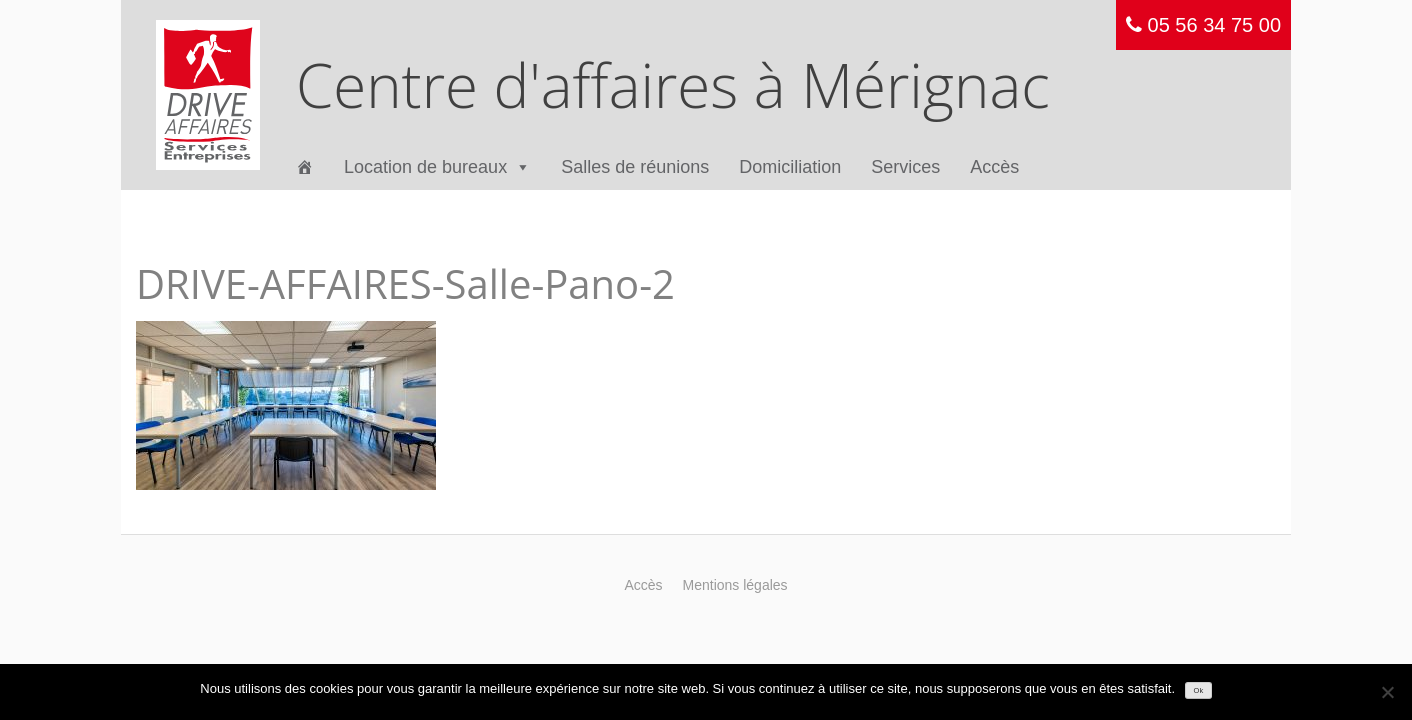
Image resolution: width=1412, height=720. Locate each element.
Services (905, 167)
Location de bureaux (437, 167)
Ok (1199, 690)
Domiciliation (790, 167)
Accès (994, 167)
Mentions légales (735, 585)
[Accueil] (305, 167)
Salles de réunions (635, 167)
